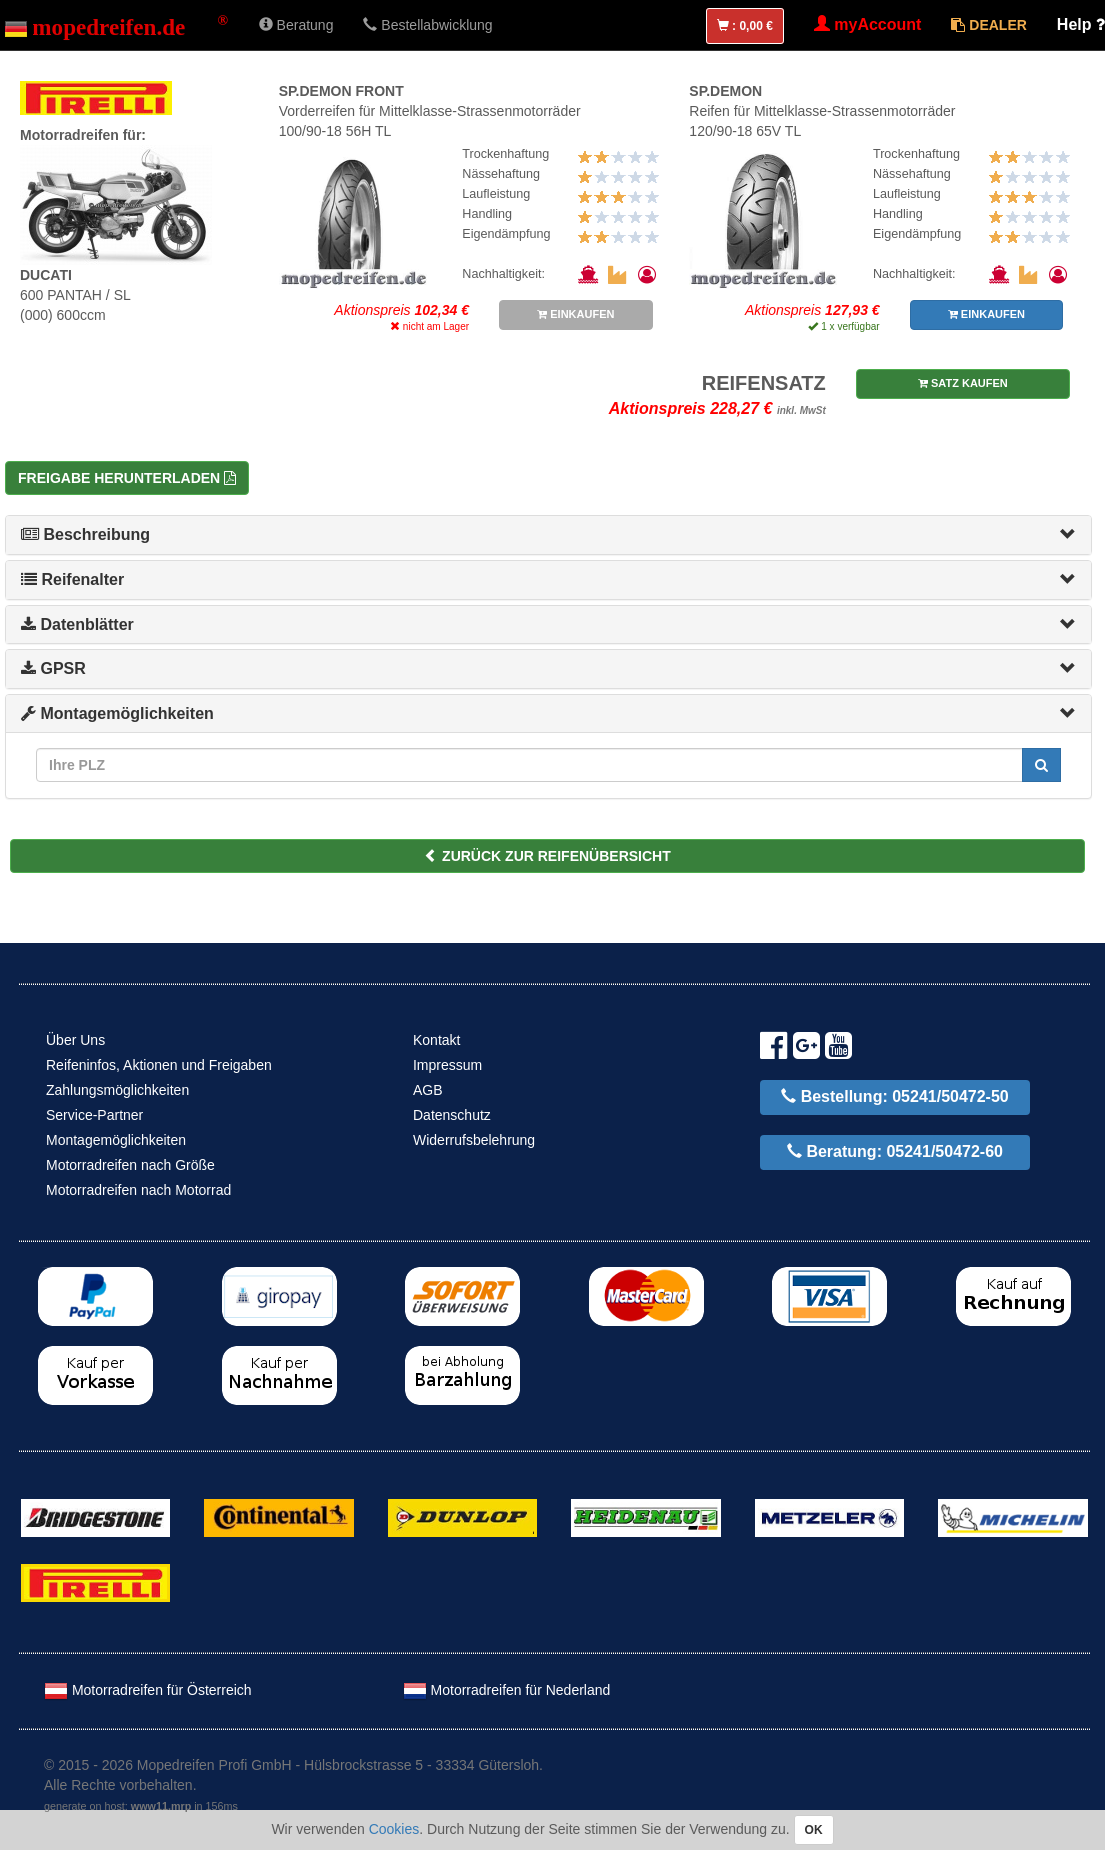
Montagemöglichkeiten (117, 713)
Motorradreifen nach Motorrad (138, 1190)
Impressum (447, 1065)
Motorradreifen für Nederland (507, 1690)
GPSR (53, 668)
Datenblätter (77, 624)
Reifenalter (72, 579)
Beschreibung (85, 534)
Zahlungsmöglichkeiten (117, 1090)
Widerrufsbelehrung (474, 1140)
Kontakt (436, 1040)
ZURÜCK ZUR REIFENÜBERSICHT (547, 856)
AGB (428, 1090)
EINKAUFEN (575, 314)
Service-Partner (94, 1115)
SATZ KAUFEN (963, 383)
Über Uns (75, 1040)
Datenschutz (452, 1115)
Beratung (296, 25)
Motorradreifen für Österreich (148, 1690)
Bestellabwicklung (427, 25)
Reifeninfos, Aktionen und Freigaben (159, 1065)
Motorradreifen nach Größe (130, 1165)
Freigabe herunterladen (127, 478)
